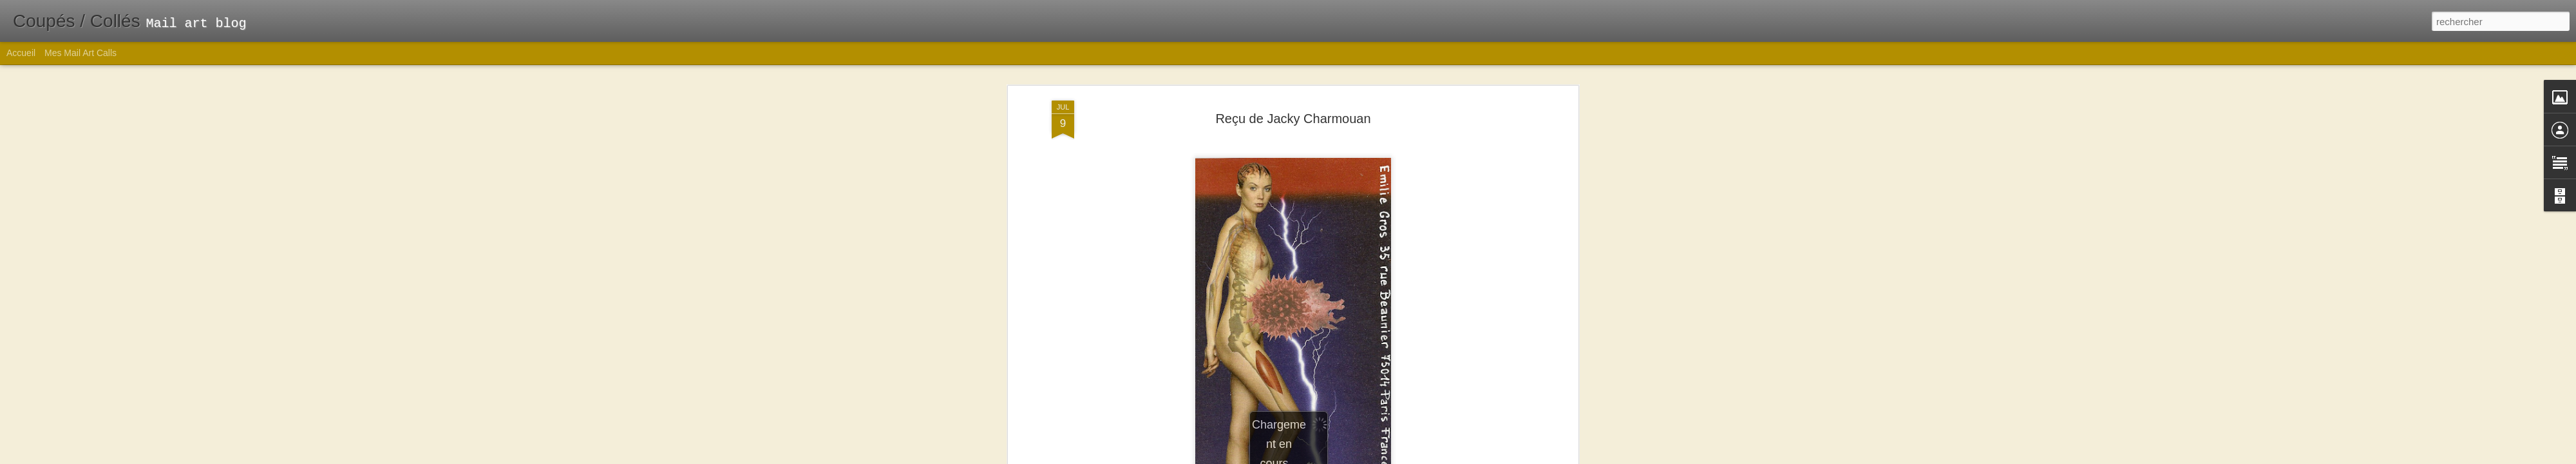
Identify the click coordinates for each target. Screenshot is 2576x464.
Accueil (20, 53)
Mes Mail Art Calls (80, 53)
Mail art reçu (1311, 260)
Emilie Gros (1353, 243)
